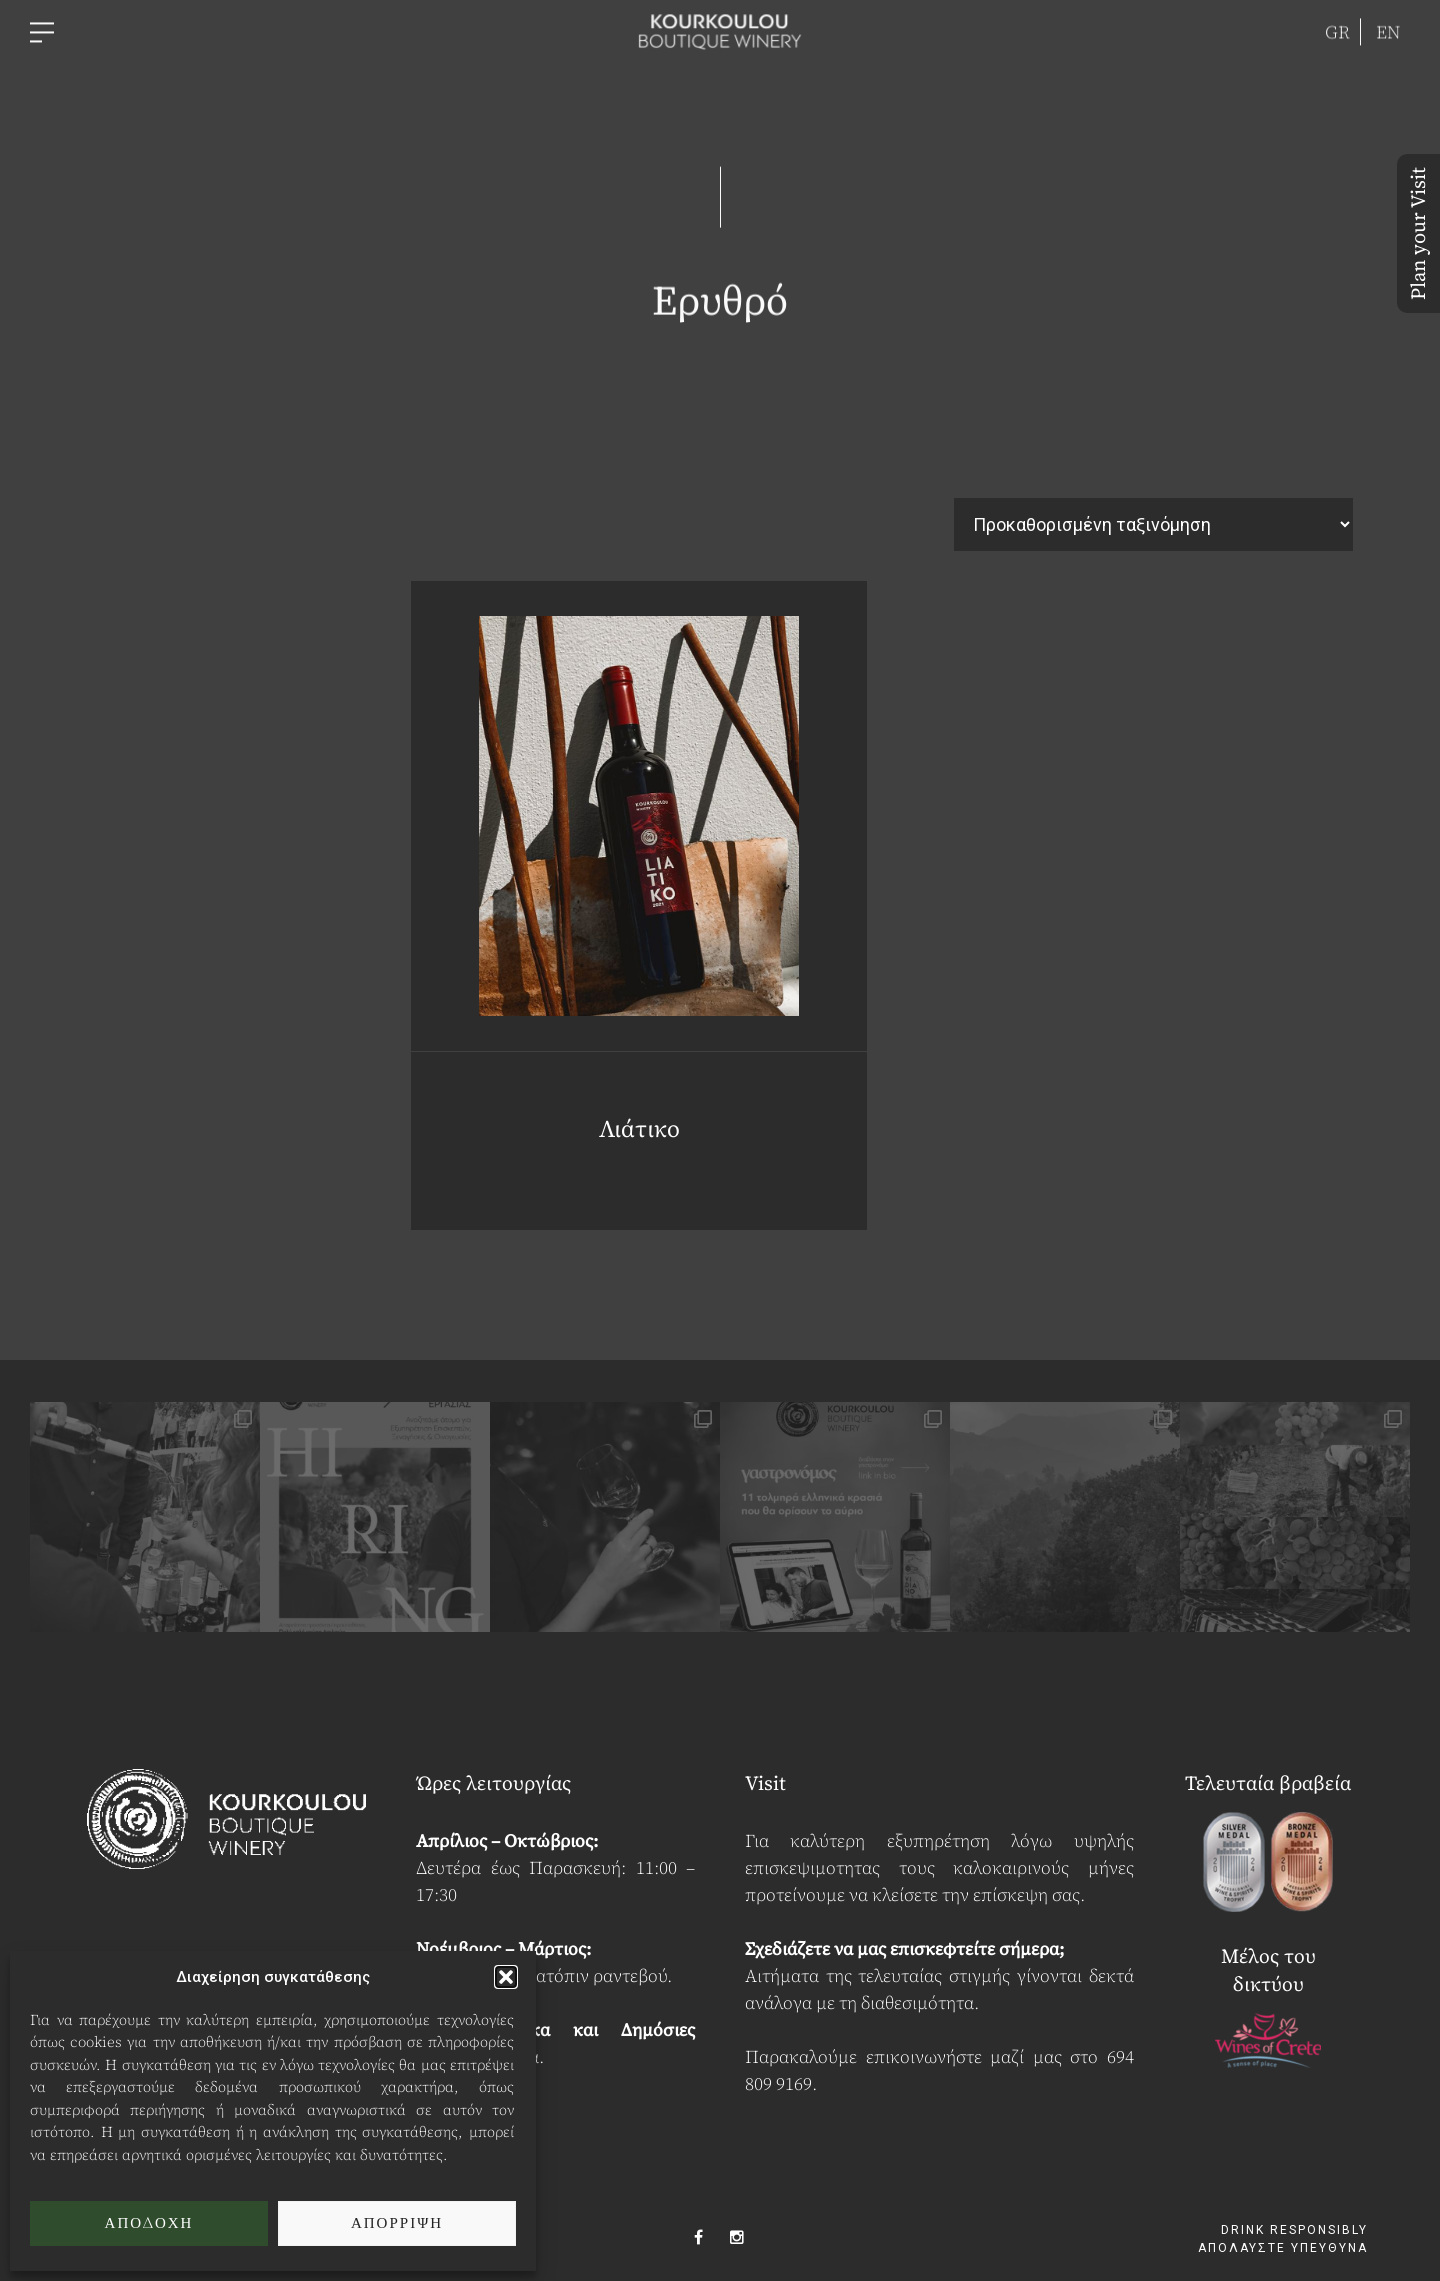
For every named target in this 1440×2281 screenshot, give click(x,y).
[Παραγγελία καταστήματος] (1153, 524)
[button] (506, 1977)
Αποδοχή (149, 2223)
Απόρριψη (397, 2223)
